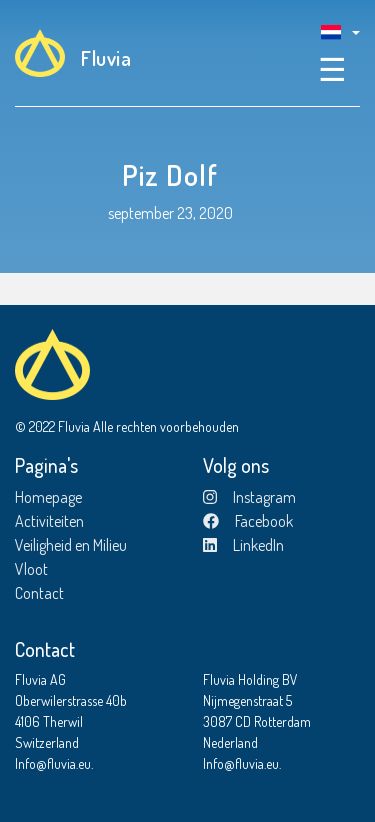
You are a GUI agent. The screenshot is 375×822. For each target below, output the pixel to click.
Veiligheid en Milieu (71, 545)
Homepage (48, 497)
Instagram (249, 497)
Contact (39, 593)
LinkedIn (243, 545)
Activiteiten (49, 521)
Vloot (31, 569)
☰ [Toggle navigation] (332, 68)
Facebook (248, 521)
